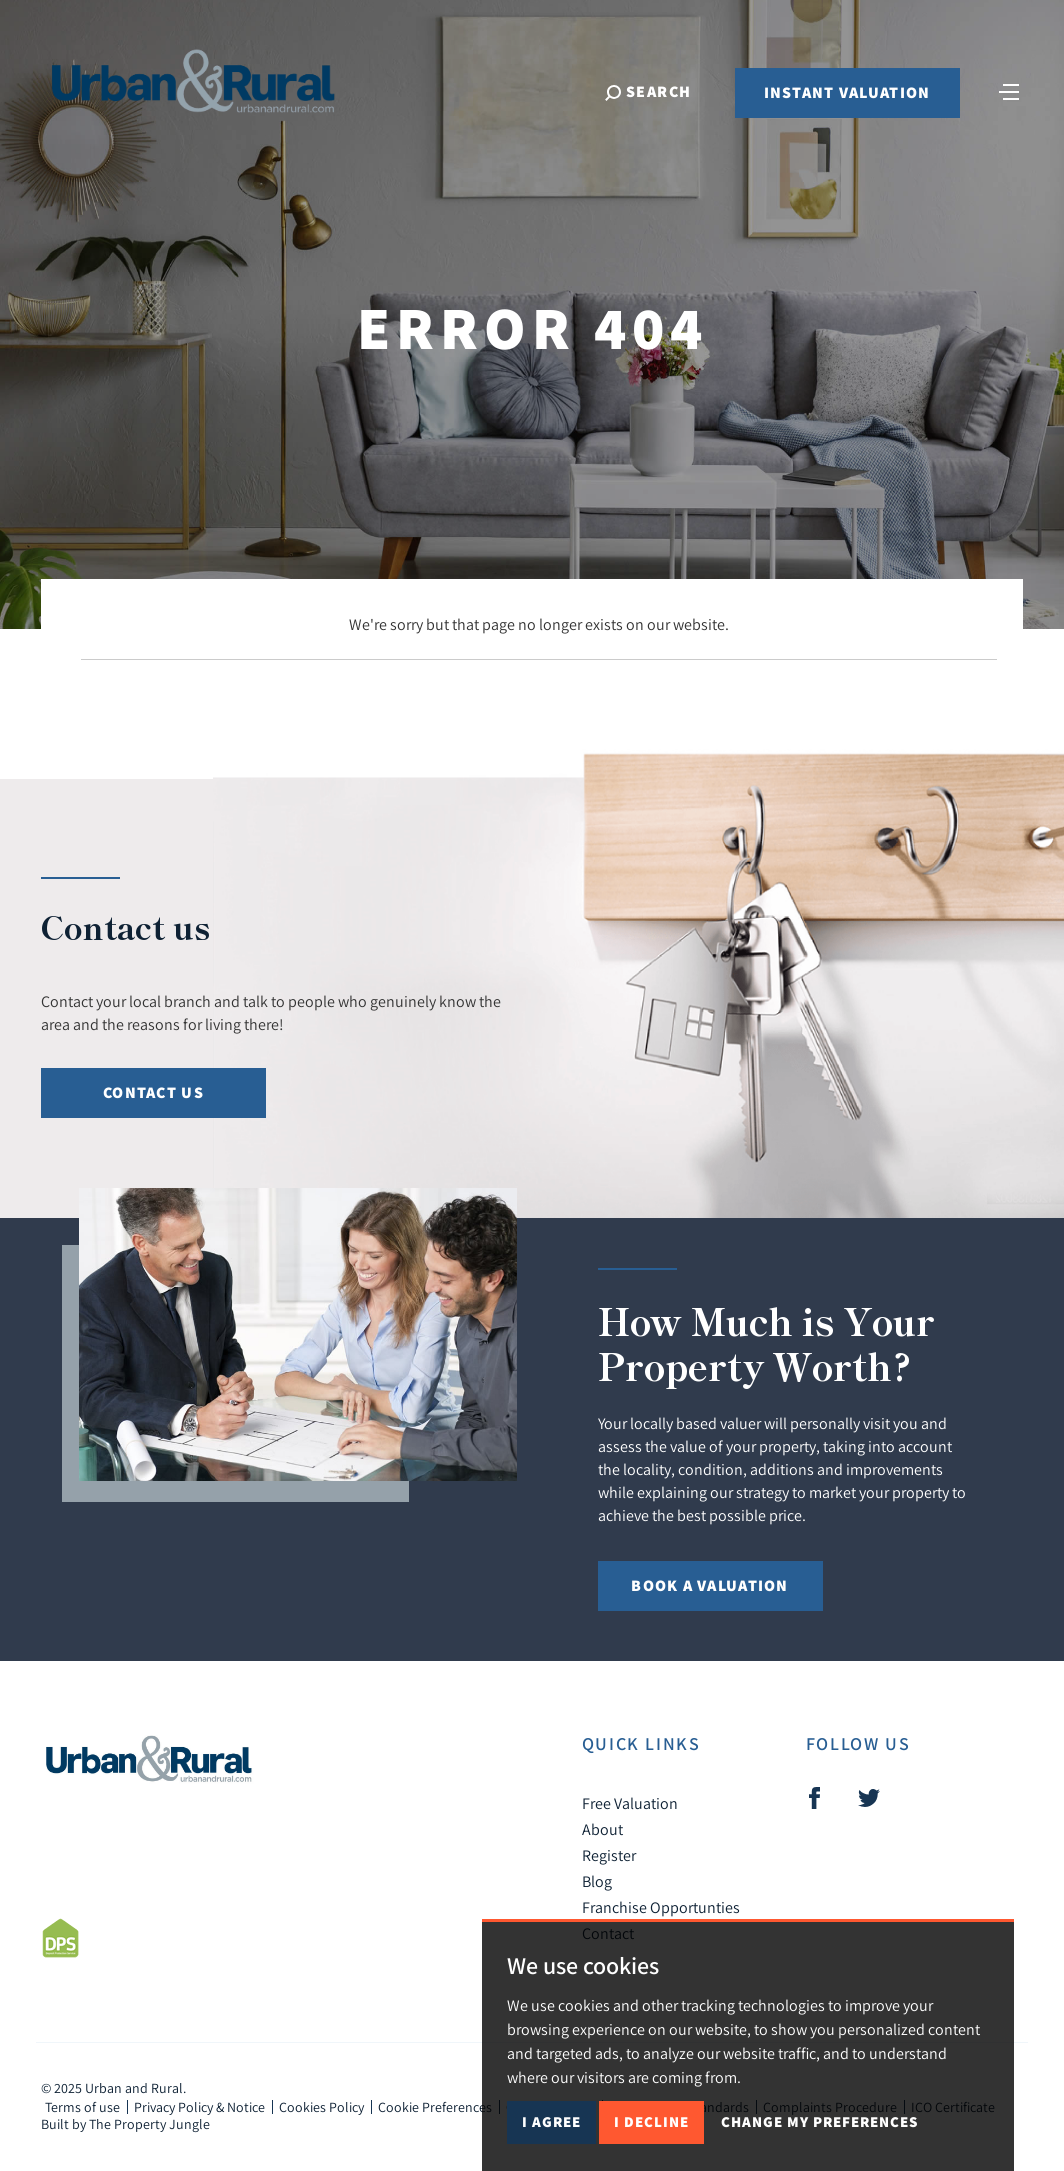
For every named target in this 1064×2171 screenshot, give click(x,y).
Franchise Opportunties (661, 1907)
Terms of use (82, 2107)
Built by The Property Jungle (125, 2124)
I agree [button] (551, 2121)
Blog (597, 1881)
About (602, 1829)
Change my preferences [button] (819, 2121)
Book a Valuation (709, 1585)
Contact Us (153, 1092)
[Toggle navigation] (1009, 90)
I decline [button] (651, 2121)
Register (609, 1855)
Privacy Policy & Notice (199, 2107)
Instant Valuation (847, 92)
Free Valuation (630, 1803)
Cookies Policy (321, 2107)
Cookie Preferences (435, 2107)
